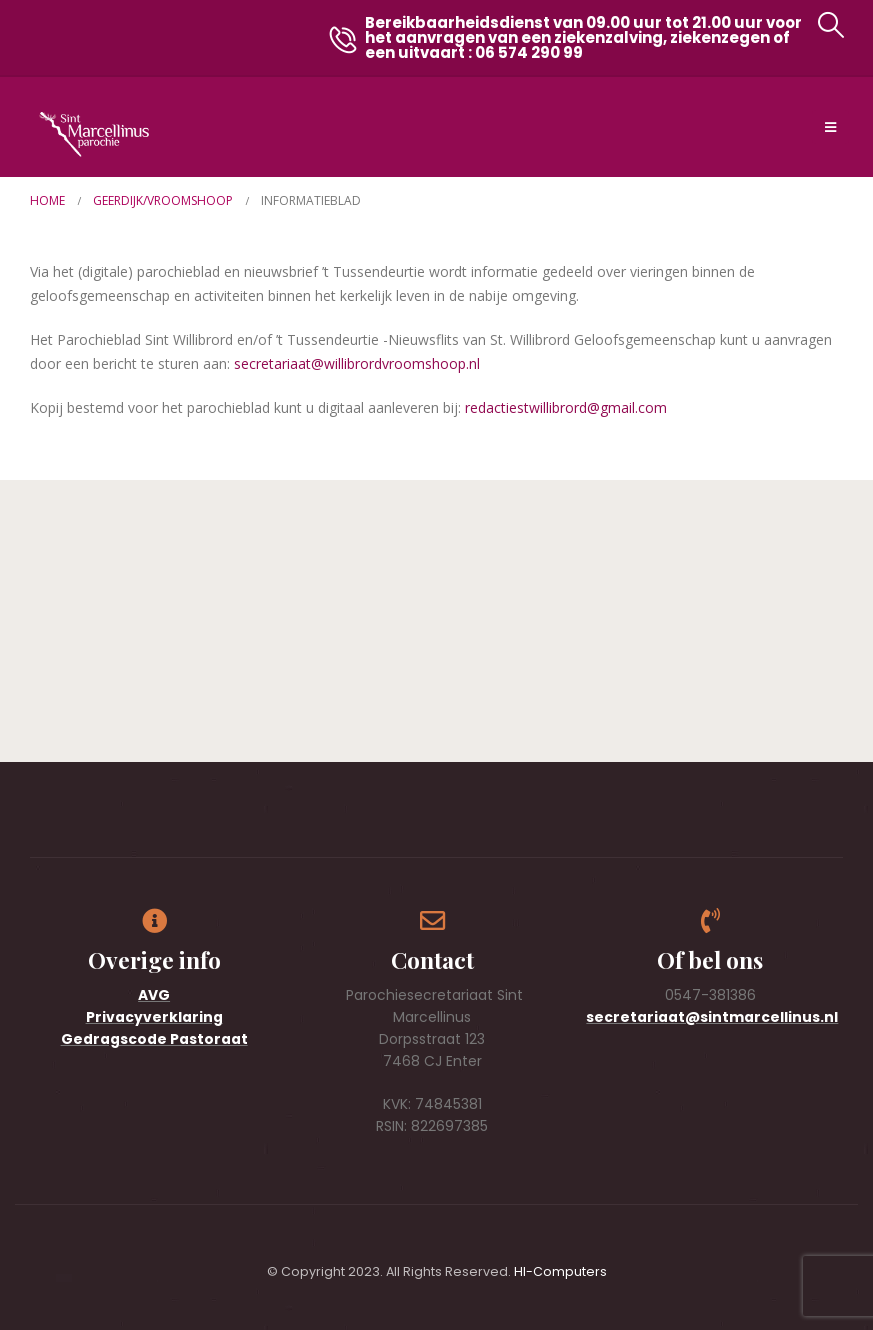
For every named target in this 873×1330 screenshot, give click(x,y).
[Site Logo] (94, 134)
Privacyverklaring (154, 1017)
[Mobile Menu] (830, 127)
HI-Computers (560, 1271)
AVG (154, 995)
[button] (830, 25)
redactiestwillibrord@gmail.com (566, 407)
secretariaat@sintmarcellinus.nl (712, 1017)
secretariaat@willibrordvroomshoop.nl (357, 363)
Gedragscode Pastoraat (154, 1039)
